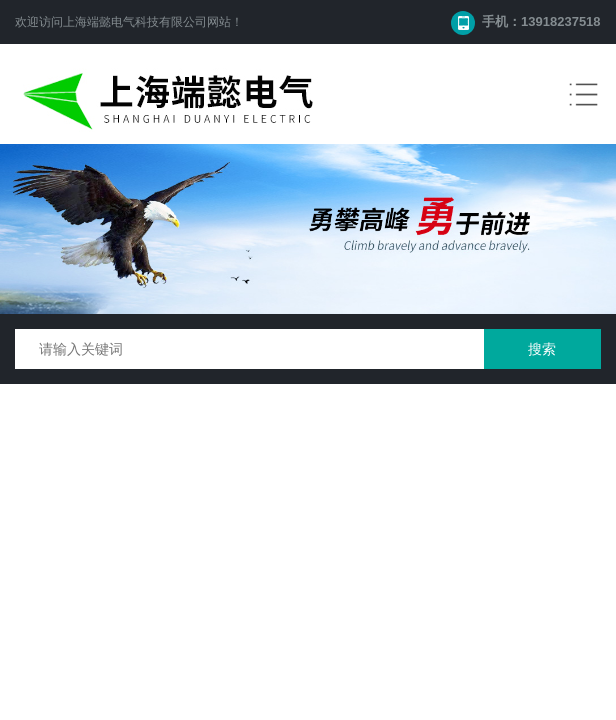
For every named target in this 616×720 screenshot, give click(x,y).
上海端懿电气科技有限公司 (135, 22)
